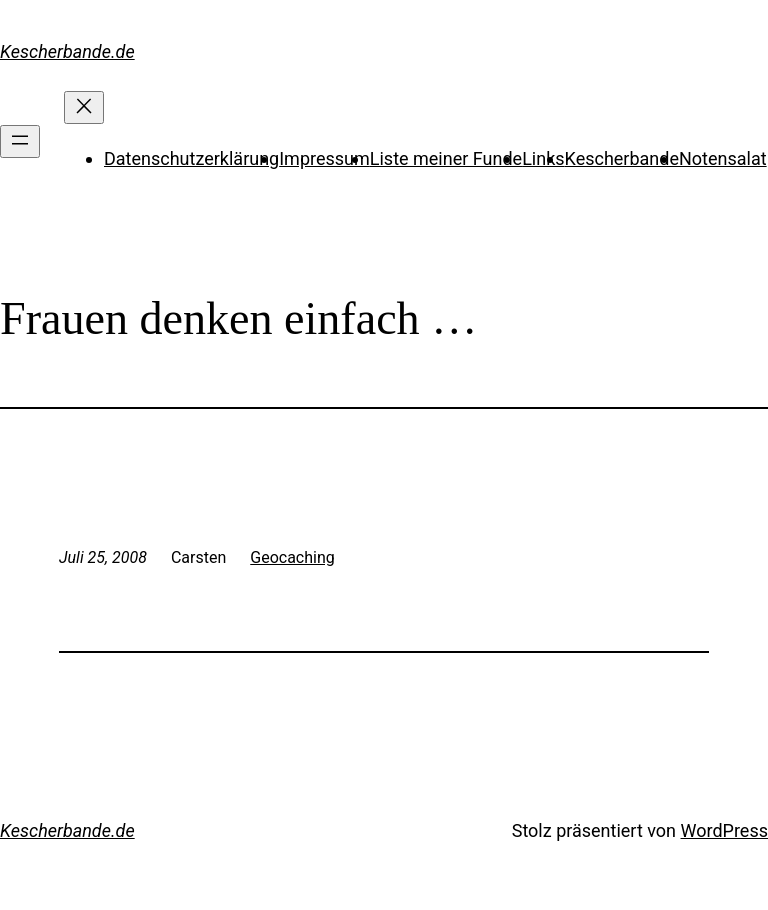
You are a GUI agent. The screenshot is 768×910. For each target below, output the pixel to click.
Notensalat (723, 158)
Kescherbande (622, 158)
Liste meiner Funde (446, 158)
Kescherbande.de (67, 51)
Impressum (324, 158)
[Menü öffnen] (20, 141)
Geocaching (292, 557)
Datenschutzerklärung (191, 158)
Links (543, 158)
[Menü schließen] (84, 107)
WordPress (724, 830)
